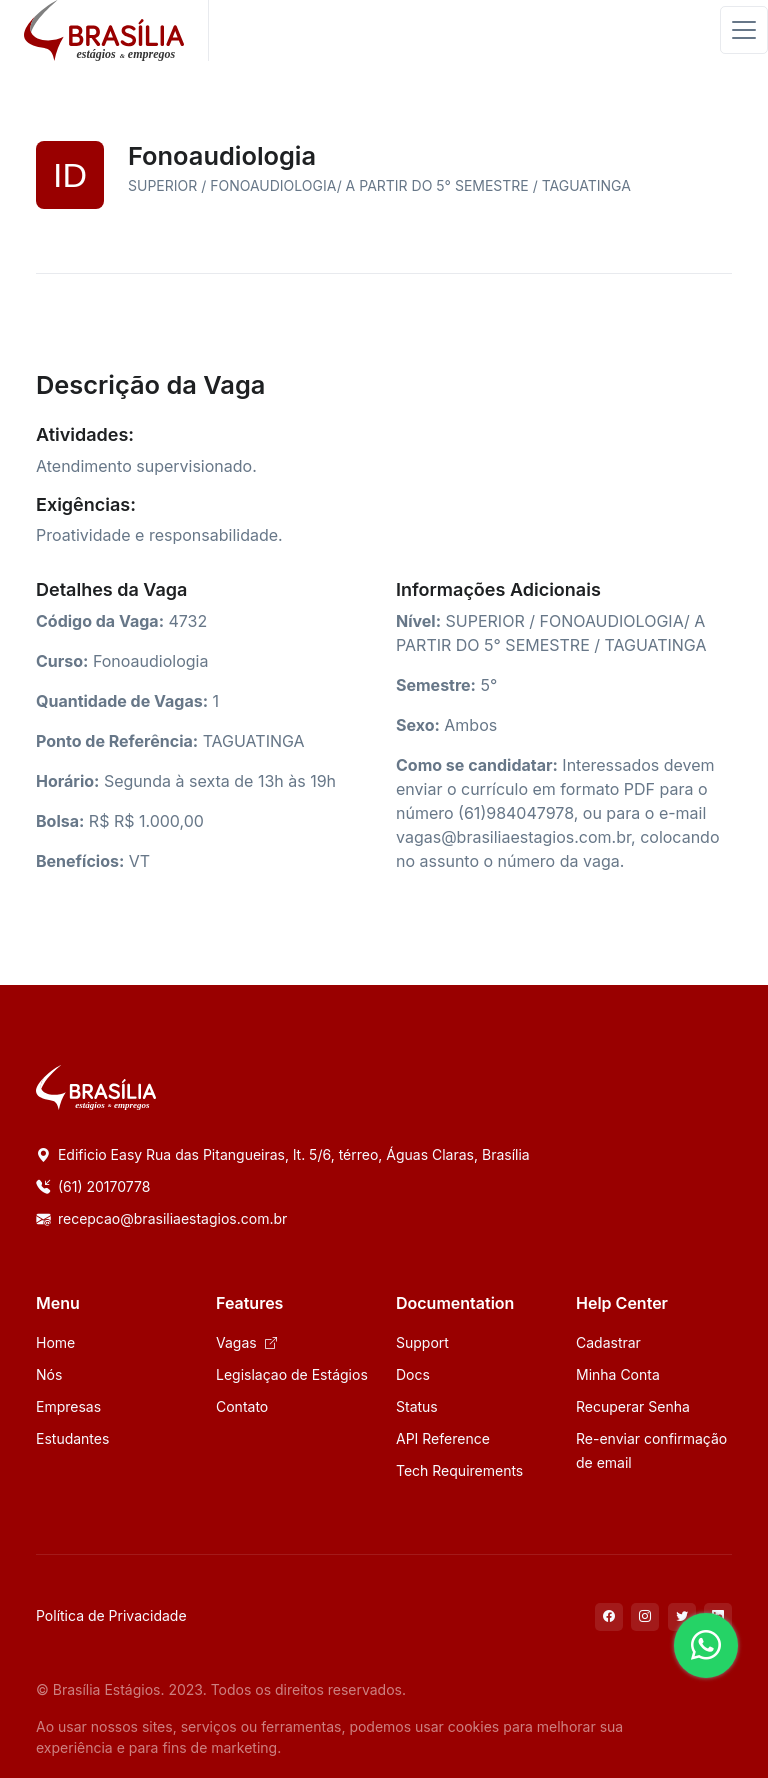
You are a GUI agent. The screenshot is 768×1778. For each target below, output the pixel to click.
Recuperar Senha (633, 1406)
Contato (242, 1406)
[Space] (96, 1086)
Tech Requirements (459, 1470)
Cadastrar (608, 1342)
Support (422, 1342)
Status (417, 1406)
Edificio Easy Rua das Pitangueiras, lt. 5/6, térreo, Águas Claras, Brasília (283, 1154)
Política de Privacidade (111, 1615)
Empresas (68, 1406)
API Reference (443, 1438)
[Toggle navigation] (744, 30)
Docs (413, 1374)
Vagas (246, 1342)
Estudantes (72, 1438)
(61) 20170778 (93, 1186)
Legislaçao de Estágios (292, 1374)
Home (55, 1342)
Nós (49, 1374)
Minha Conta (618, 1374)
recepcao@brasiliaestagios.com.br (161, 1218)
